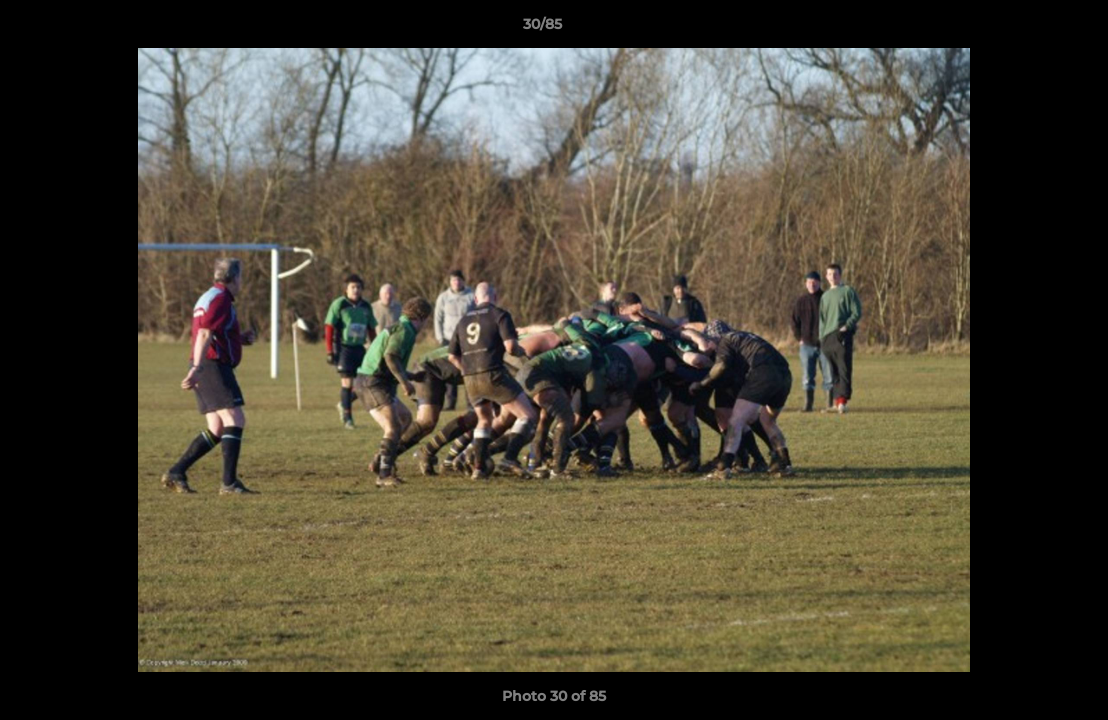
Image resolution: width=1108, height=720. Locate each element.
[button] (1024, 29)
